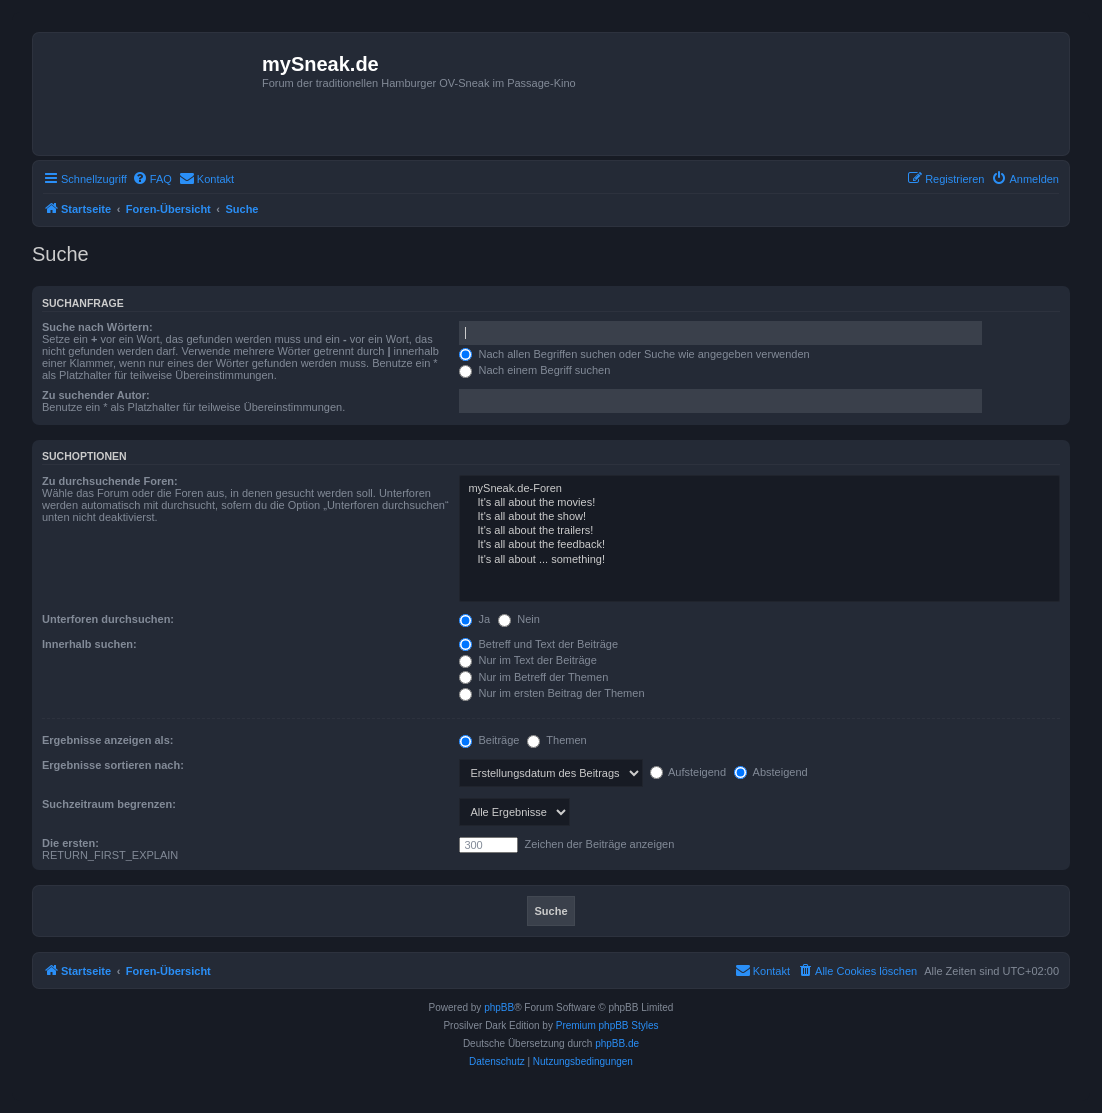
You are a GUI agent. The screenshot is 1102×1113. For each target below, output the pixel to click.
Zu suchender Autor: (96, 395)
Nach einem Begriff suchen (534, 370)
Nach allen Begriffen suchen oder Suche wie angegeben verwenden (634, 354)
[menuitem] (152, 179)
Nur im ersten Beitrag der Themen (551, 693)
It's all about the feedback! (759, 545)
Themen (556, 740)
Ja (474, 619)
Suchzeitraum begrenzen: (109, 804)
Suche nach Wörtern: (97, 327)
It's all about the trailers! (759, 531)
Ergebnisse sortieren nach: (113, 765)
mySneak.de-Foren (759, 489)
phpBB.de (617, 1043)
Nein (519, 619)
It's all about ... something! (759, 560)
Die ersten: (70, 843)
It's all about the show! (759, 517)
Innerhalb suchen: (89, 644)
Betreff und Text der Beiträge (538, 644)
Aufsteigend (688, 772)
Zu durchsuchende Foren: (110, 481)
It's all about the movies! (759, 503)
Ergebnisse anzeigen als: (107, 740)
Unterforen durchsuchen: (108, 619)
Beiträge (489, 740)
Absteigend (771, 772)
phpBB (499, 1007)
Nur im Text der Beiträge (527, 660)
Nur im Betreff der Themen (533, 677)
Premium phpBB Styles (607, 1025)
